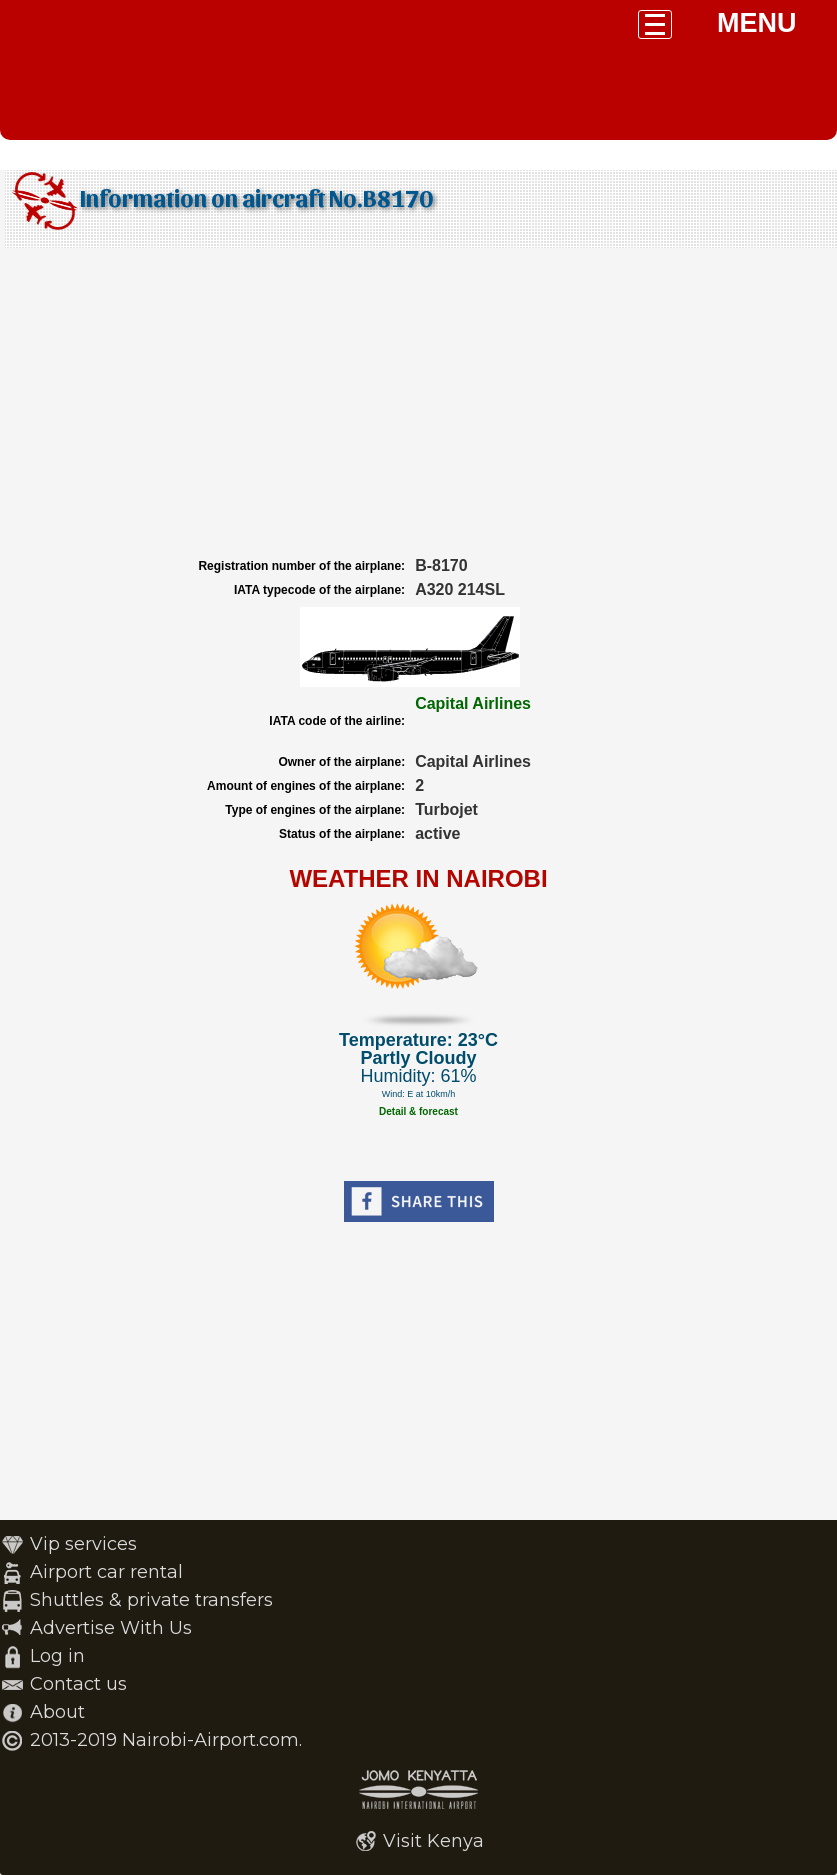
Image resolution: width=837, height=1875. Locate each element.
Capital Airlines (473, 703)
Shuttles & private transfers (151, 1600)
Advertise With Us (111, 1628)
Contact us (78, 1684)
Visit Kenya (433, 1841)
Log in (57, 1656)
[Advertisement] (418, 403)
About (57, 1712)
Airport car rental (106, 1572)
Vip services (83, 1544)
